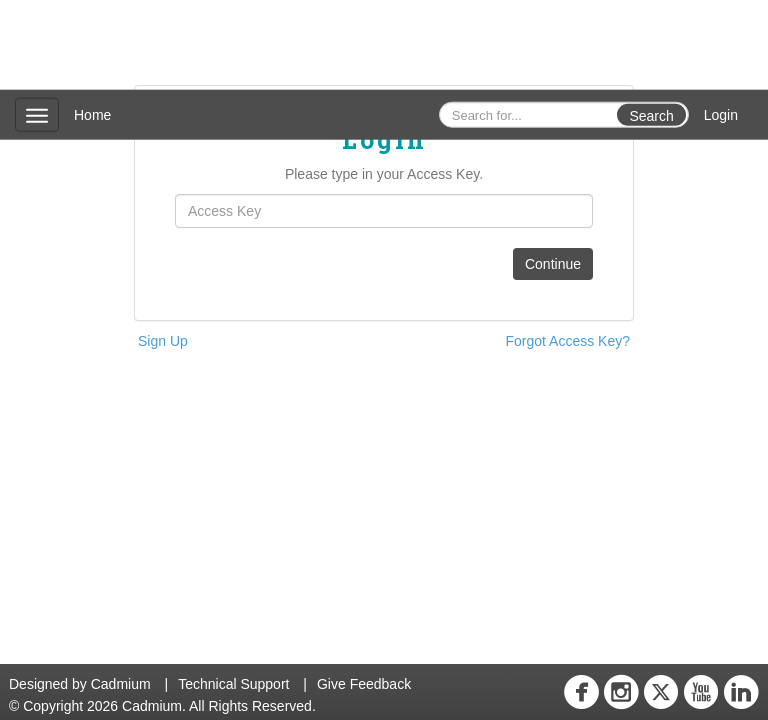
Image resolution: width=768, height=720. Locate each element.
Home (92, 115)
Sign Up (163, 341)
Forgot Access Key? (567, 341)
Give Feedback (364, 684)
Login (721, 115)
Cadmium (121, 684)
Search (651, 116)
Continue (553, 264)
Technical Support (233, 684)
